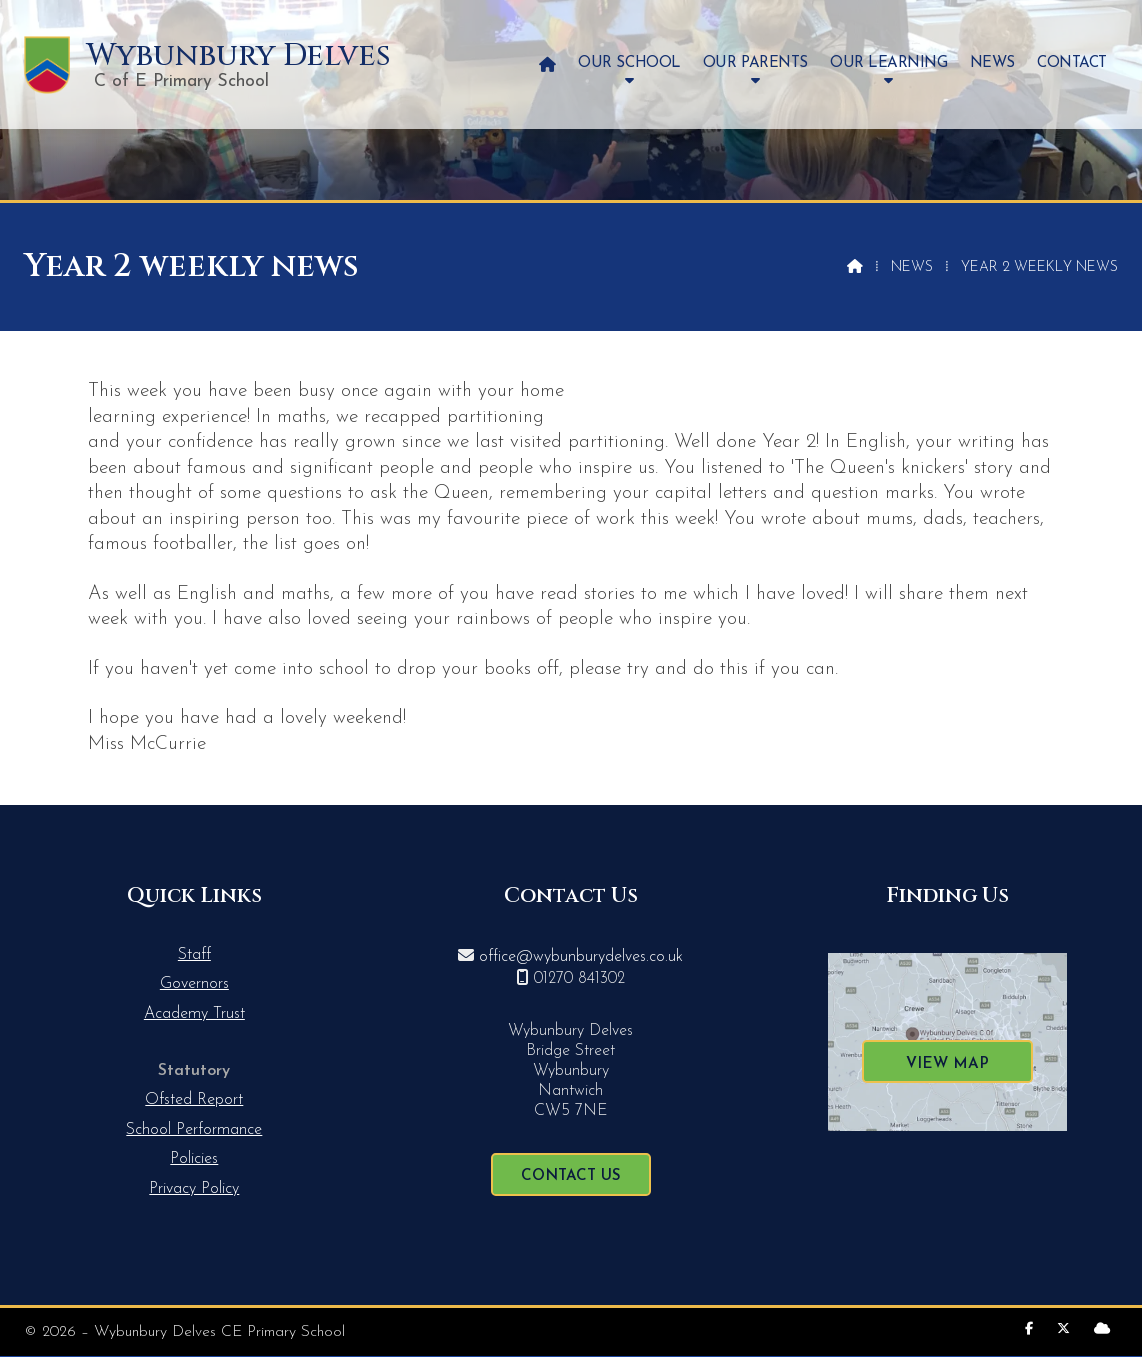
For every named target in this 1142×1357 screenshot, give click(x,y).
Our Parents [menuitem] (755, 63)
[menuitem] (547, 64)
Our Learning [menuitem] (888, 63)
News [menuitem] (992, 63)
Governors (194, 984)
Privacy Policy (194, 1189)
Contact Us (571, 1176)
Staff (194, 955)
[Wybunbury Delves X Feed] (1063, 1329)
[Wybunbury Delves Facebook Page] (1029, 1329)
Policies (194, 1159)
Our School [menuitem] (629, 63)
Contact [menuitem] (1072, 63)
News (912, 267)
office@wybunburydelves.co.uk (581, 957)
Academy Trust (194, 1014)
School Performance (194, 1130)
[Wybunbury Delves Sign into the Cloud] (1102, 1329)
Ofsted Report (194, 1100)
